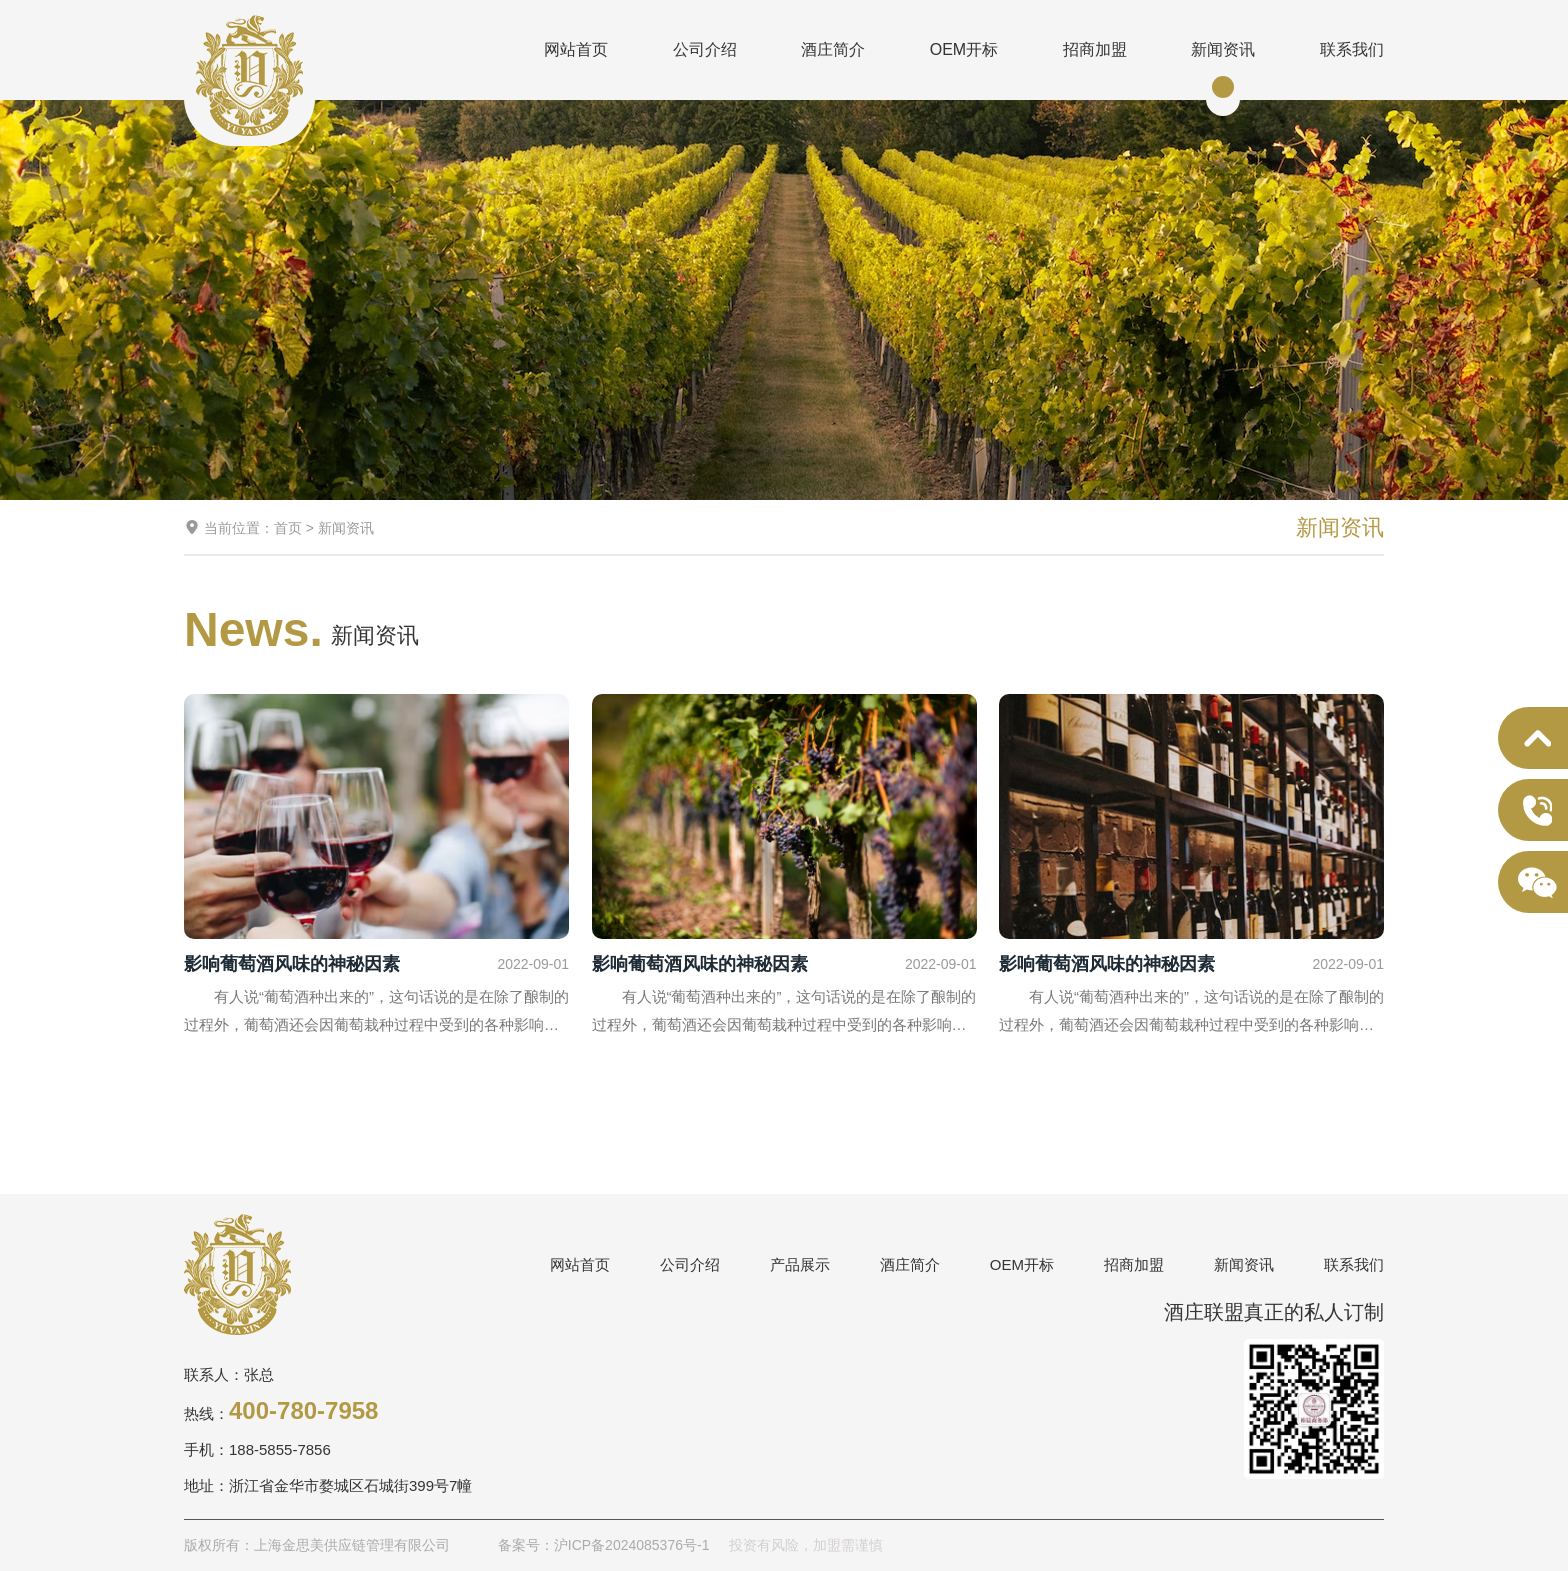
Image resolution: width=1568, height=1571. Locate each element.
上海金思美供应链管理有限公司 (249, 75)
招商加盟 (1095, 49)
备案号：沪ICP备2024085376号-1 (604, 1545)
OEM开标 (964, 49)
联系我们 (1352, 49)
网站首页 (576, 49)
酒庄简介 (833, 49)
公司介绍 (705, 49)
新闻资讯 (1223, 49)
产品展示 (800, 1264)
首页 (288, 528)
